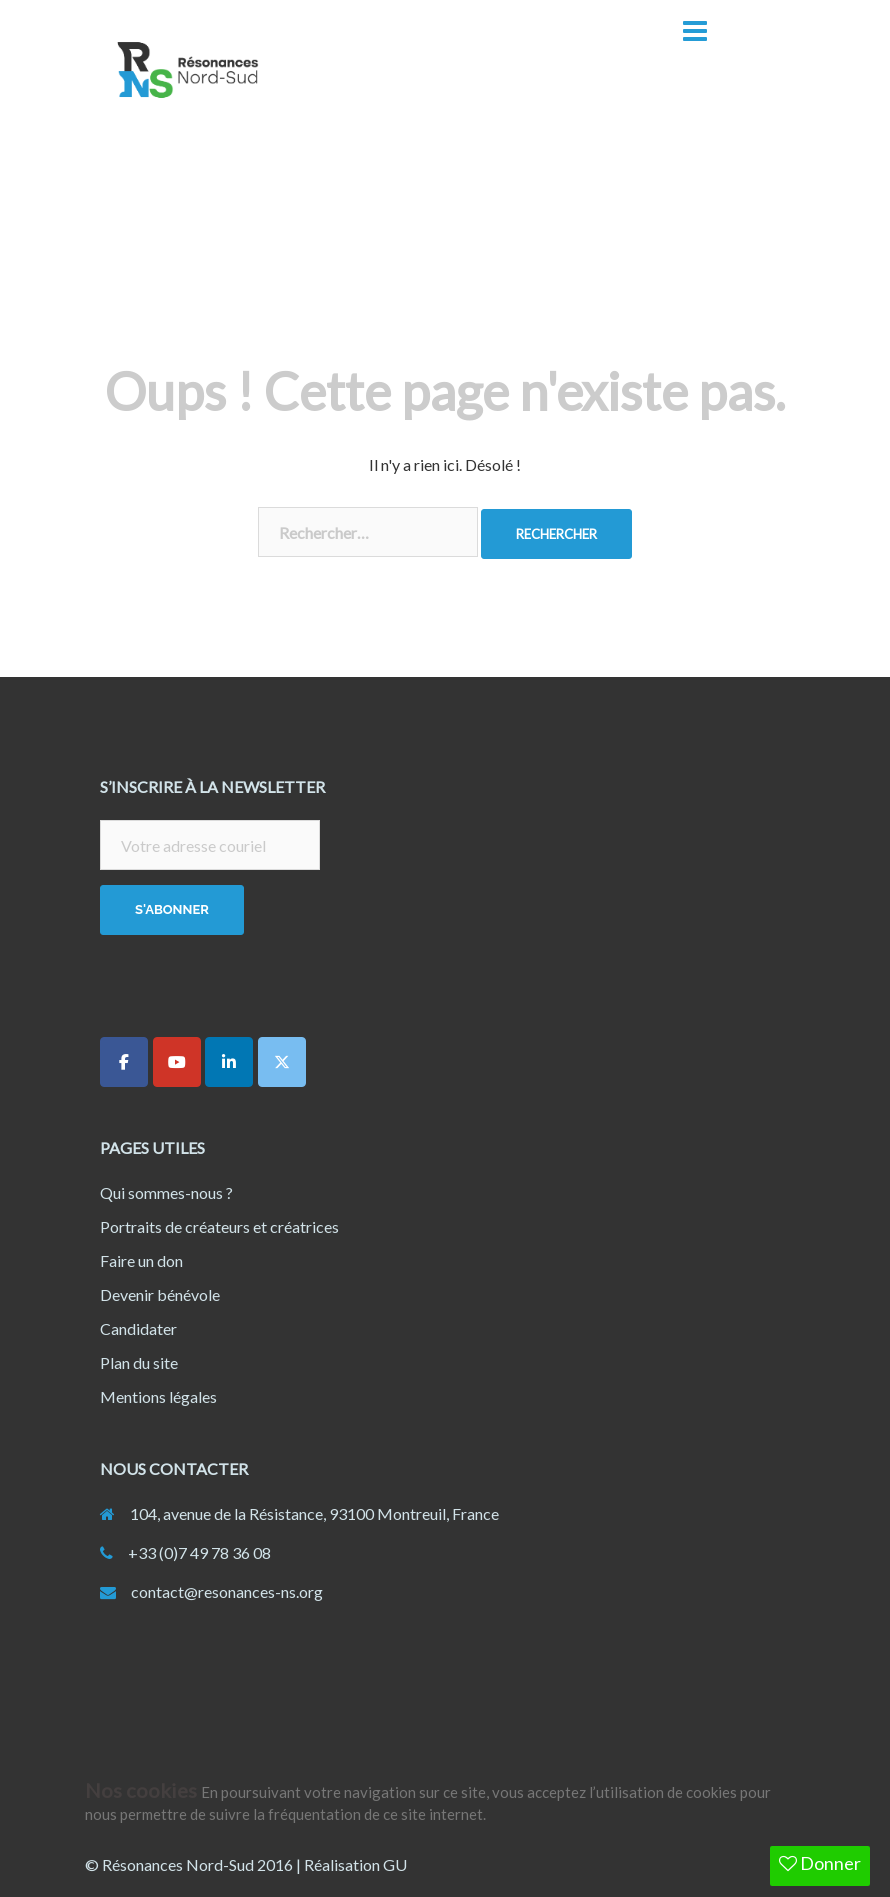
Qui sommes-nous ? (166, 1192)
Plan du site (139, 1362)
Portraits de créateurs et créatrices (219, 1226)
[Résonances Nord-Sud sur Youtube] (177, 1062)
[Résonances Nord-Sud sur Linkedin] (229, 1062)
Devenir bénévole (160, 1294)
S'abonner (172, 909)
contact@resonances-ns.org (227, 1591)
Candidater (138, 1328)
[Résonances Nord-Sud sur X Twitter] (282, 1062)
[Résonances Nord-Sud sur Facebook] (124, 1062)
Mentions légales (158, 1396)
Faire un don (141, 1260)
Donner (820, 1863)
